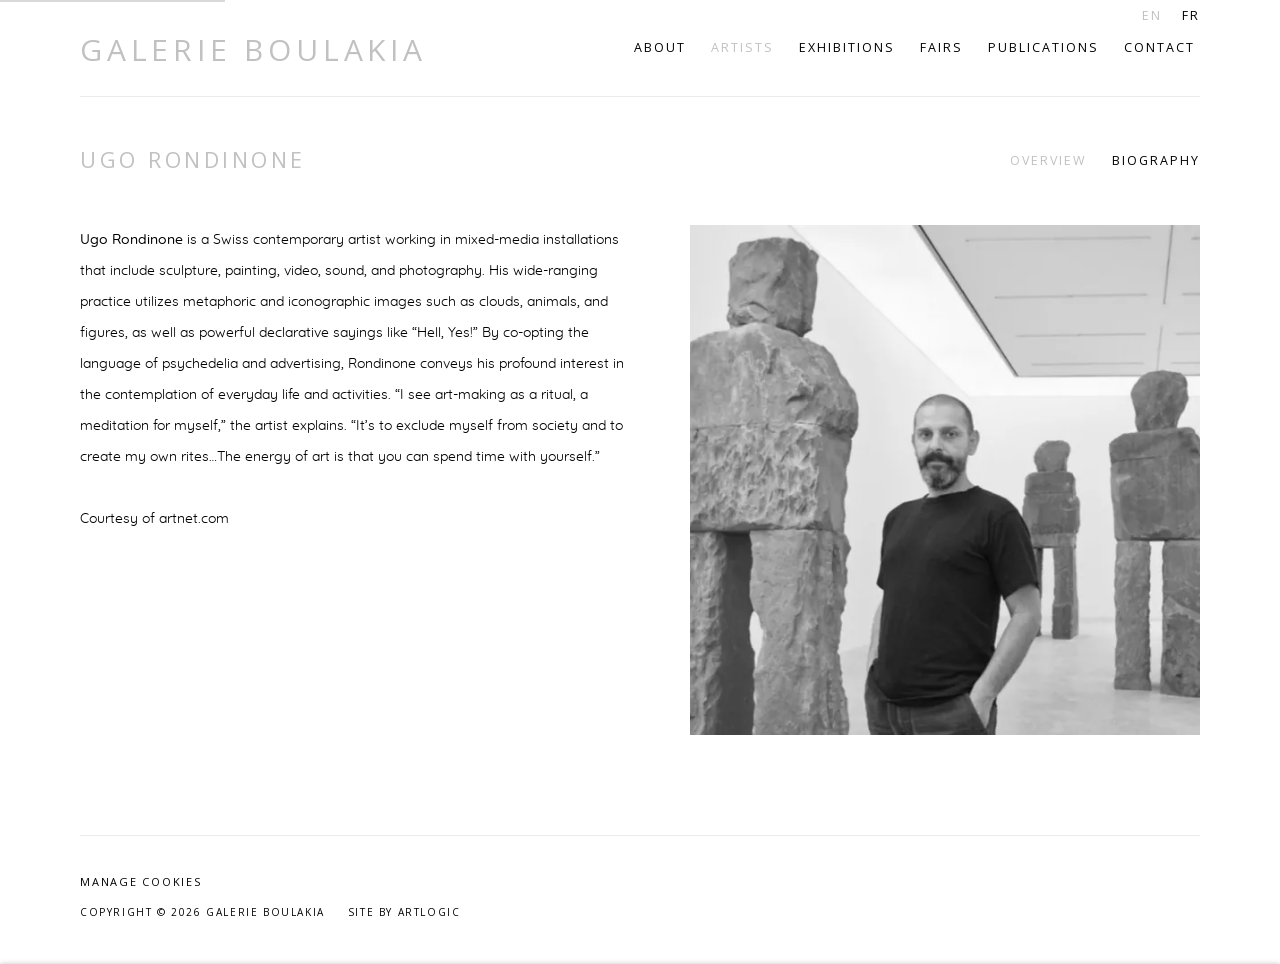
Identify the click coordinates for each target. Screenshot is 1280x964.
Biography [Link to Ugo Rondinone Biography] (1156, 160)
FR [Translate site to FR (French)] (1191, 15)
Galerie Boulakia (253, 50)
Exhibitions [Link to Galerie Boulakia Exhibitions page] (847, 47)
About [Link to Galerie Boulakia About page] (660, 47)
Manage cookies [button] (141, 881)
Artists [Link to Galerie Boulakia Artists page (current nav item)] (742, 47)
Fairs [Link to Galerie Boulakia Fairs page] (941, 47)
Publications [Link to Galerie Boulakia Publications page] (1043, 47)
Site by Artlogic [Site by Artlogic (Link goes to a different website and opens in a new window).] (404, 912)
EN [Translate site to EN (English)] (1152, 15)
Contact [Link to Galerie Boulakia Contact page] (1159, 47)
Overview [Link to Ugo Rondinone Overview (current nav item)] (1048, 160)
